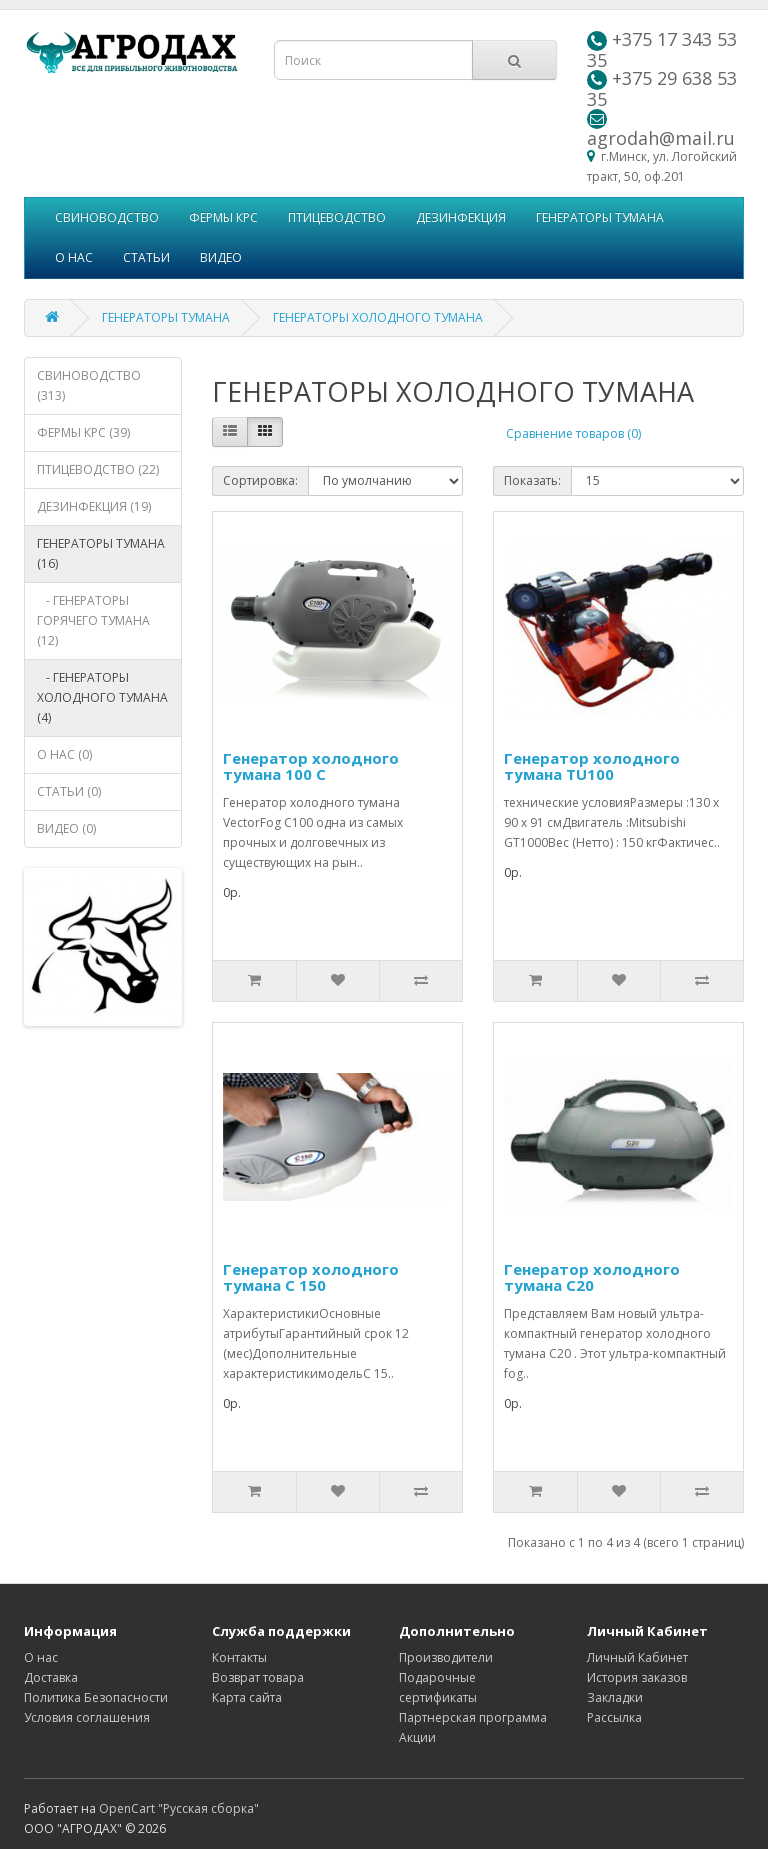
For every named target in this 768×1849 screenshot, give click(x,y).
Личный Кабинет (637, 1657)
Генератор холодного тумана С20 (592, 1277)
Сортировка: (260, 480)
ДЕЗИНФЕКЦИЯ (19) (94, 506)
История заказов (637, 1677)
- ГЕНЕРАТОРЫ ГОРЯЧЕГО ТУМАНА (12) (93, 620)
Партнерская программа (473, 1717)
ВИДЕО (221, 257)
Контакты (239, 1657)
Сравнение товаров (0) (573, 433)
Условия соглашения (87, 1717)
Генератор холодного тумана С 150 (311, 1277)
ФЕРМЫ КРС (223, 217)
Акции (417, 1737)
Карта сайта (247, 1697)
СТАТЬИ (146, 257)
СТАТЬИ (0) (69, 791)
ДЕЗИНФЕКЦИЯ (461, 217)
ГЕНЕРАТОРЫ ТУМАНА (600, 217)
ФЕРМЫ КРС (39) (83, 432)
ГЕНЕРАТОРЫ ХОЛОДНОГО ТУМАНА (378, 317)
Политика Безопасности (96, 1697)
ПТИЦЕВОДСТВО (337, 217)
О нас (41, 1657)
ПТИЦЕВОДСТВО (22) (98, 469)
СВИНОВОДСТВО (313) (89, 385)
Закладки (615, 1697)
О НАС (74, 257)
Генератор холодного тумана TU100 (592, 766)
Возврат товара (258, 1677)
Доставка (51, 1677)
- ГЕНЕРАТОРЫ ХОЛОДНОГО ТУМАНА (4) (102, 697)
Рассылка (614, 1717)
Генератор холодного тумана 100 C (311, 766)
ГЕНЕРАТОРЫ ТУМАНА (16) (101, 553)
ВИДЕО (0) (66, 828)
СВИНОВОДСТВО (107, 217)
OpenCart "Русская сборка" (179, 1808)
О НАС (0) (64, 754)
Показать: (532, 480)
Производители (446, 1657)
